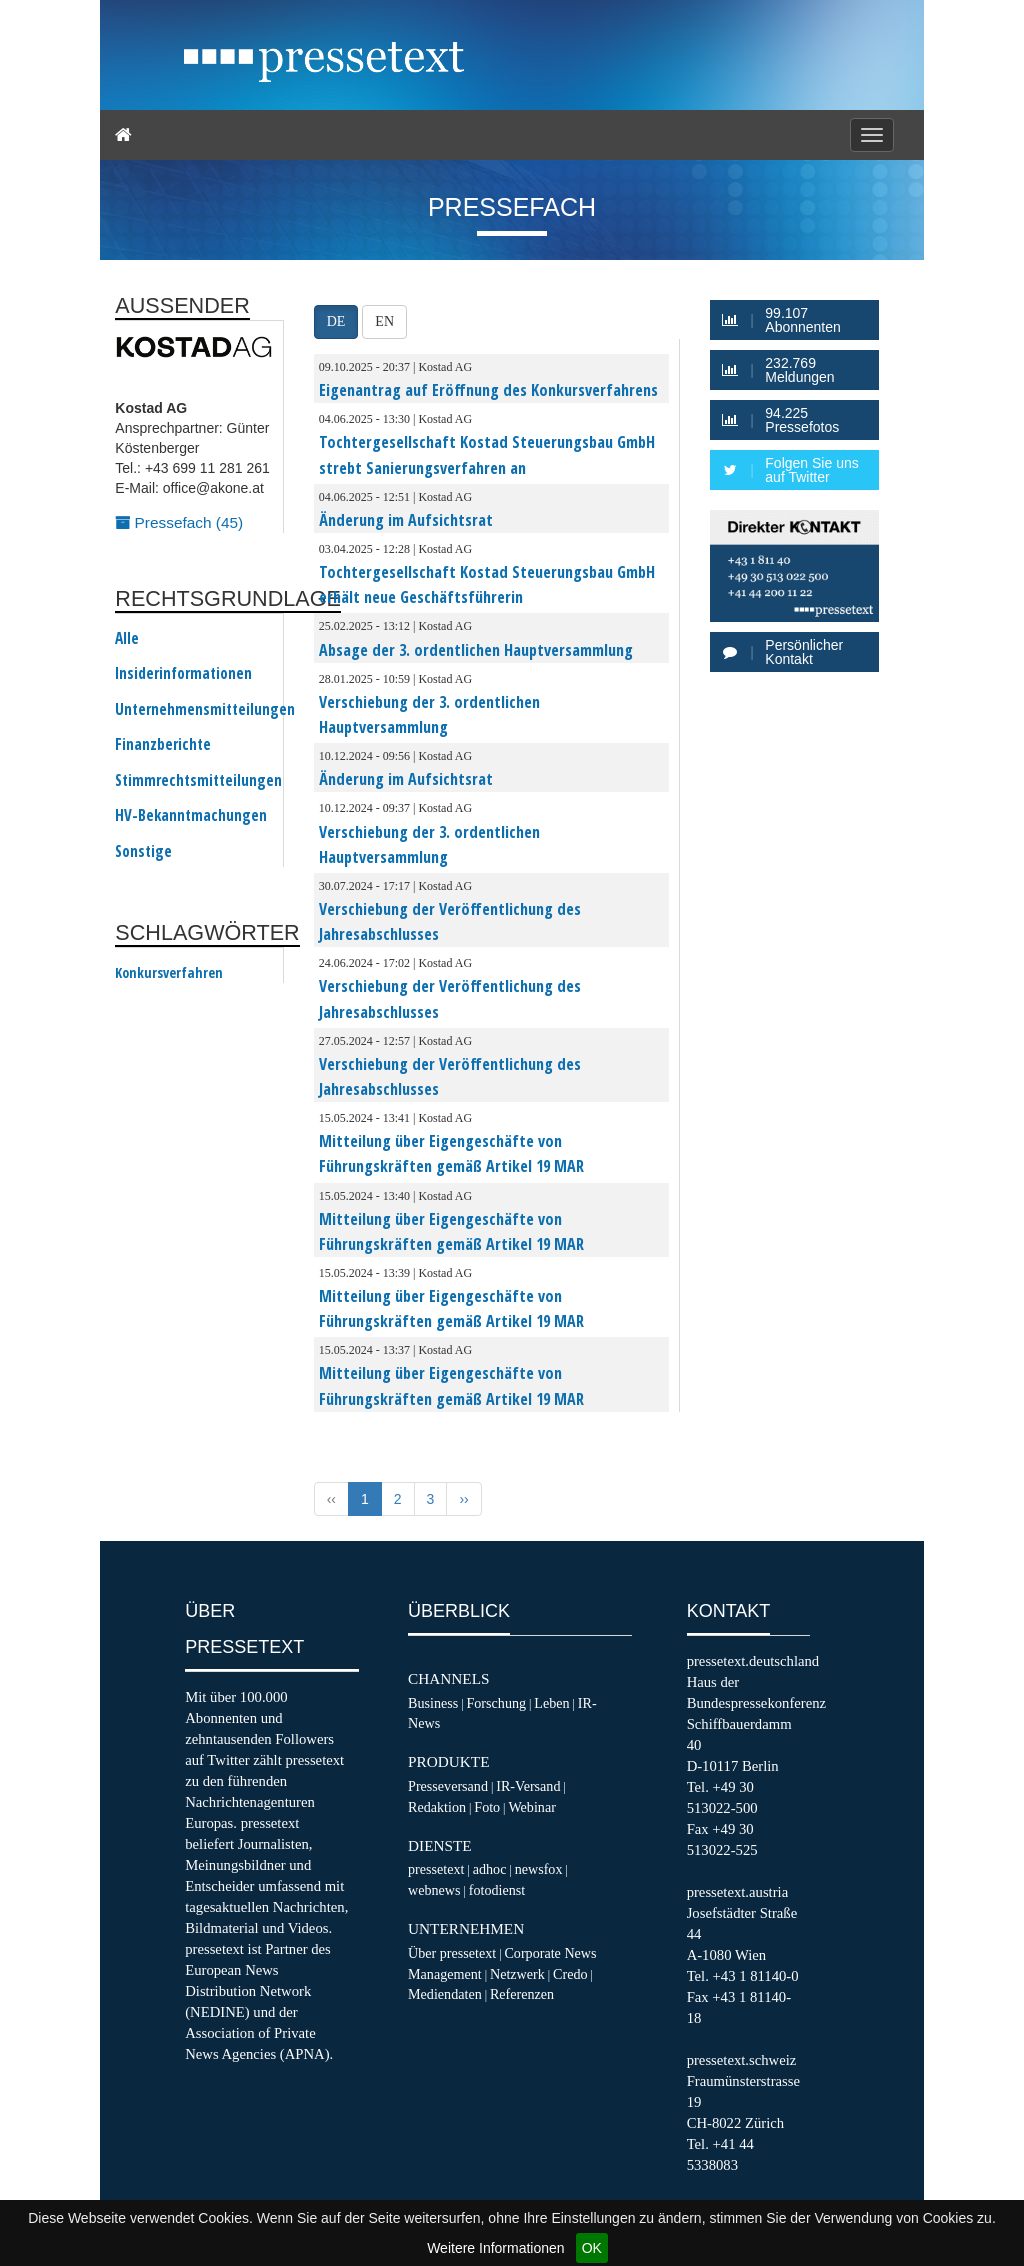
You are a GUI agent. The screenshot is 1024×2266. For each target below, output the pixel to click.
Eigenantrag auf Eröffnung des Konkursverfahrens (488, 390)
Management (445, 1974)
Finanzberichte (163, 745)
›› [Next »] (463, 1499)
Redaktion (437, 1807)
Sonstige (143, 852)
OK (592, 2248)
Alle (127, 639)
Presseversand (448, 1786)
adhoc (490, 1869)
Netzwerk (517, 1974)
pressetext (436, 1869)
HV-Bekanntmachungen (191, 816)
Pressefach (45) (179, 522)
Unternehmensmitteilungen (205, 710)
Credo (570, 1974)
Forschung (496, 1703)
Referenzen (522, 1994)
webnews (434, 1890)
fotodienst (497, 1890)
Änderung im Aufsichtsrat (406, 520)
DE (336, 321)
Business (433, 1703)
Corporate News (550, 1953)
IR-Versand (528, 1786)
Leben (551, 1703)
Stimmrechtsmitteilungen (198, 781)
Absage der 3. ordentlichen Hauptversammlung (476, 650)
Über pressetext (452, 1953)
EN (384, 321)
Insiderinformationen (183, 674)
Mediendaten (445, 1994)
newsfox (539, 1869)
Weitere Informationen (495, 2248)
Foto (487, 1807)
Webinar (531, 1807)
